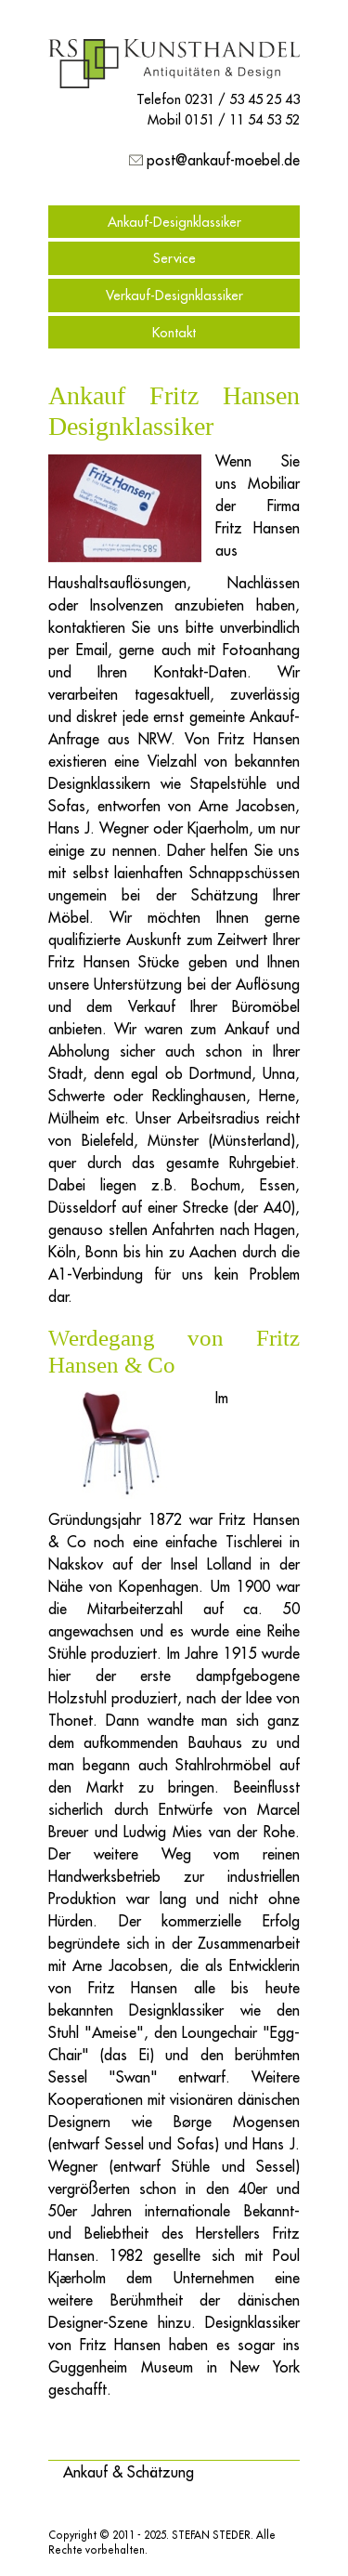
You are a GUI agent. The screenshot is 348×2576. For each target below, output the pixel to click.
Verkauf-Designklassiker (174, 295)
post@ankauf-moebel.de (223, 160)
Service (174, 258)
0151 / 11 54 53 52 (242, 119)
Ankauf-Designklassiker (174, 221)
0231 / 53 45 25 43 (242, 99)
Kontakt (174, 332)
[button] (128, 2472)
